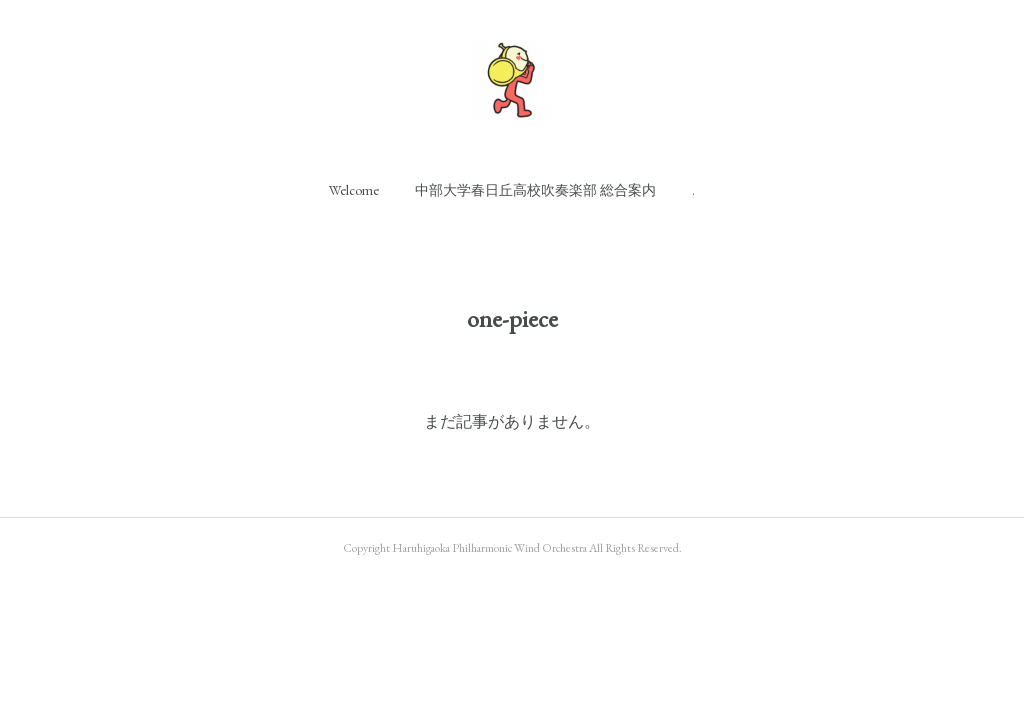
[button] (354, 190)
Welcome (354, 190)
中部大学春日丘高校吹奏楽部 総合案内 (535, 190)
